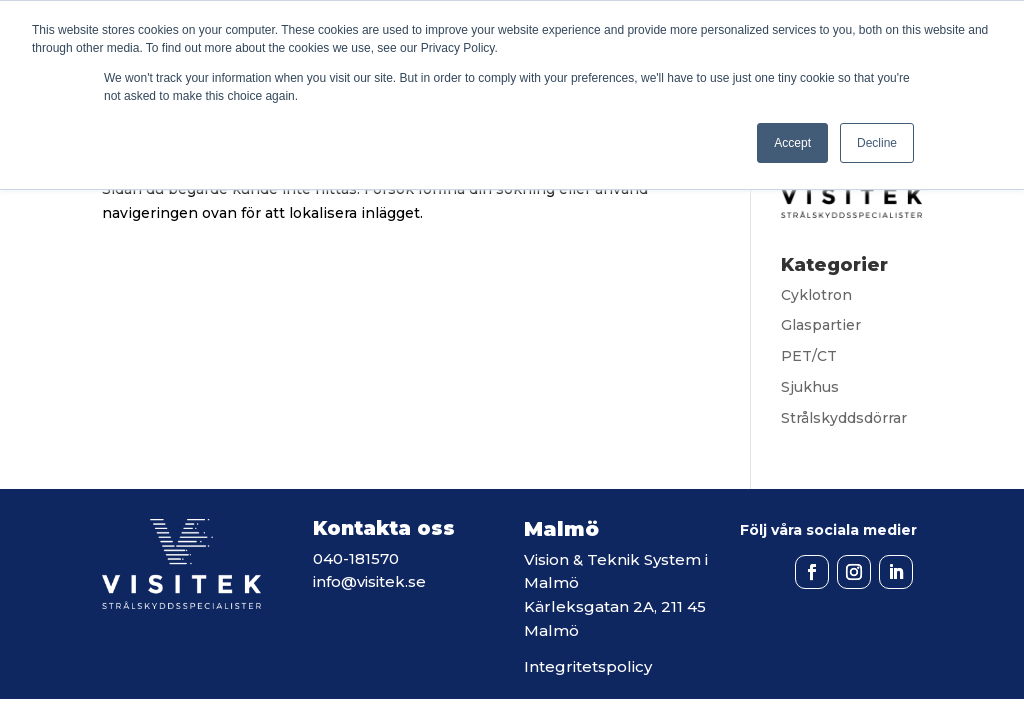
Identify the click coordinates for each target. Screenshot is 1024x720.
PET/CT (809, 356)
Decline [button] (877, 143)
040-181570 (356, 558)
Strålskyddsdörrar (844, 418)
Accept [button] (792, 143)
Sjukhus (810, 387)
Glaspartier (821, 325)
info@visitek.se (369, 581)
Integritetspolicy (588, 666)
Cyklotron (816, 295)
